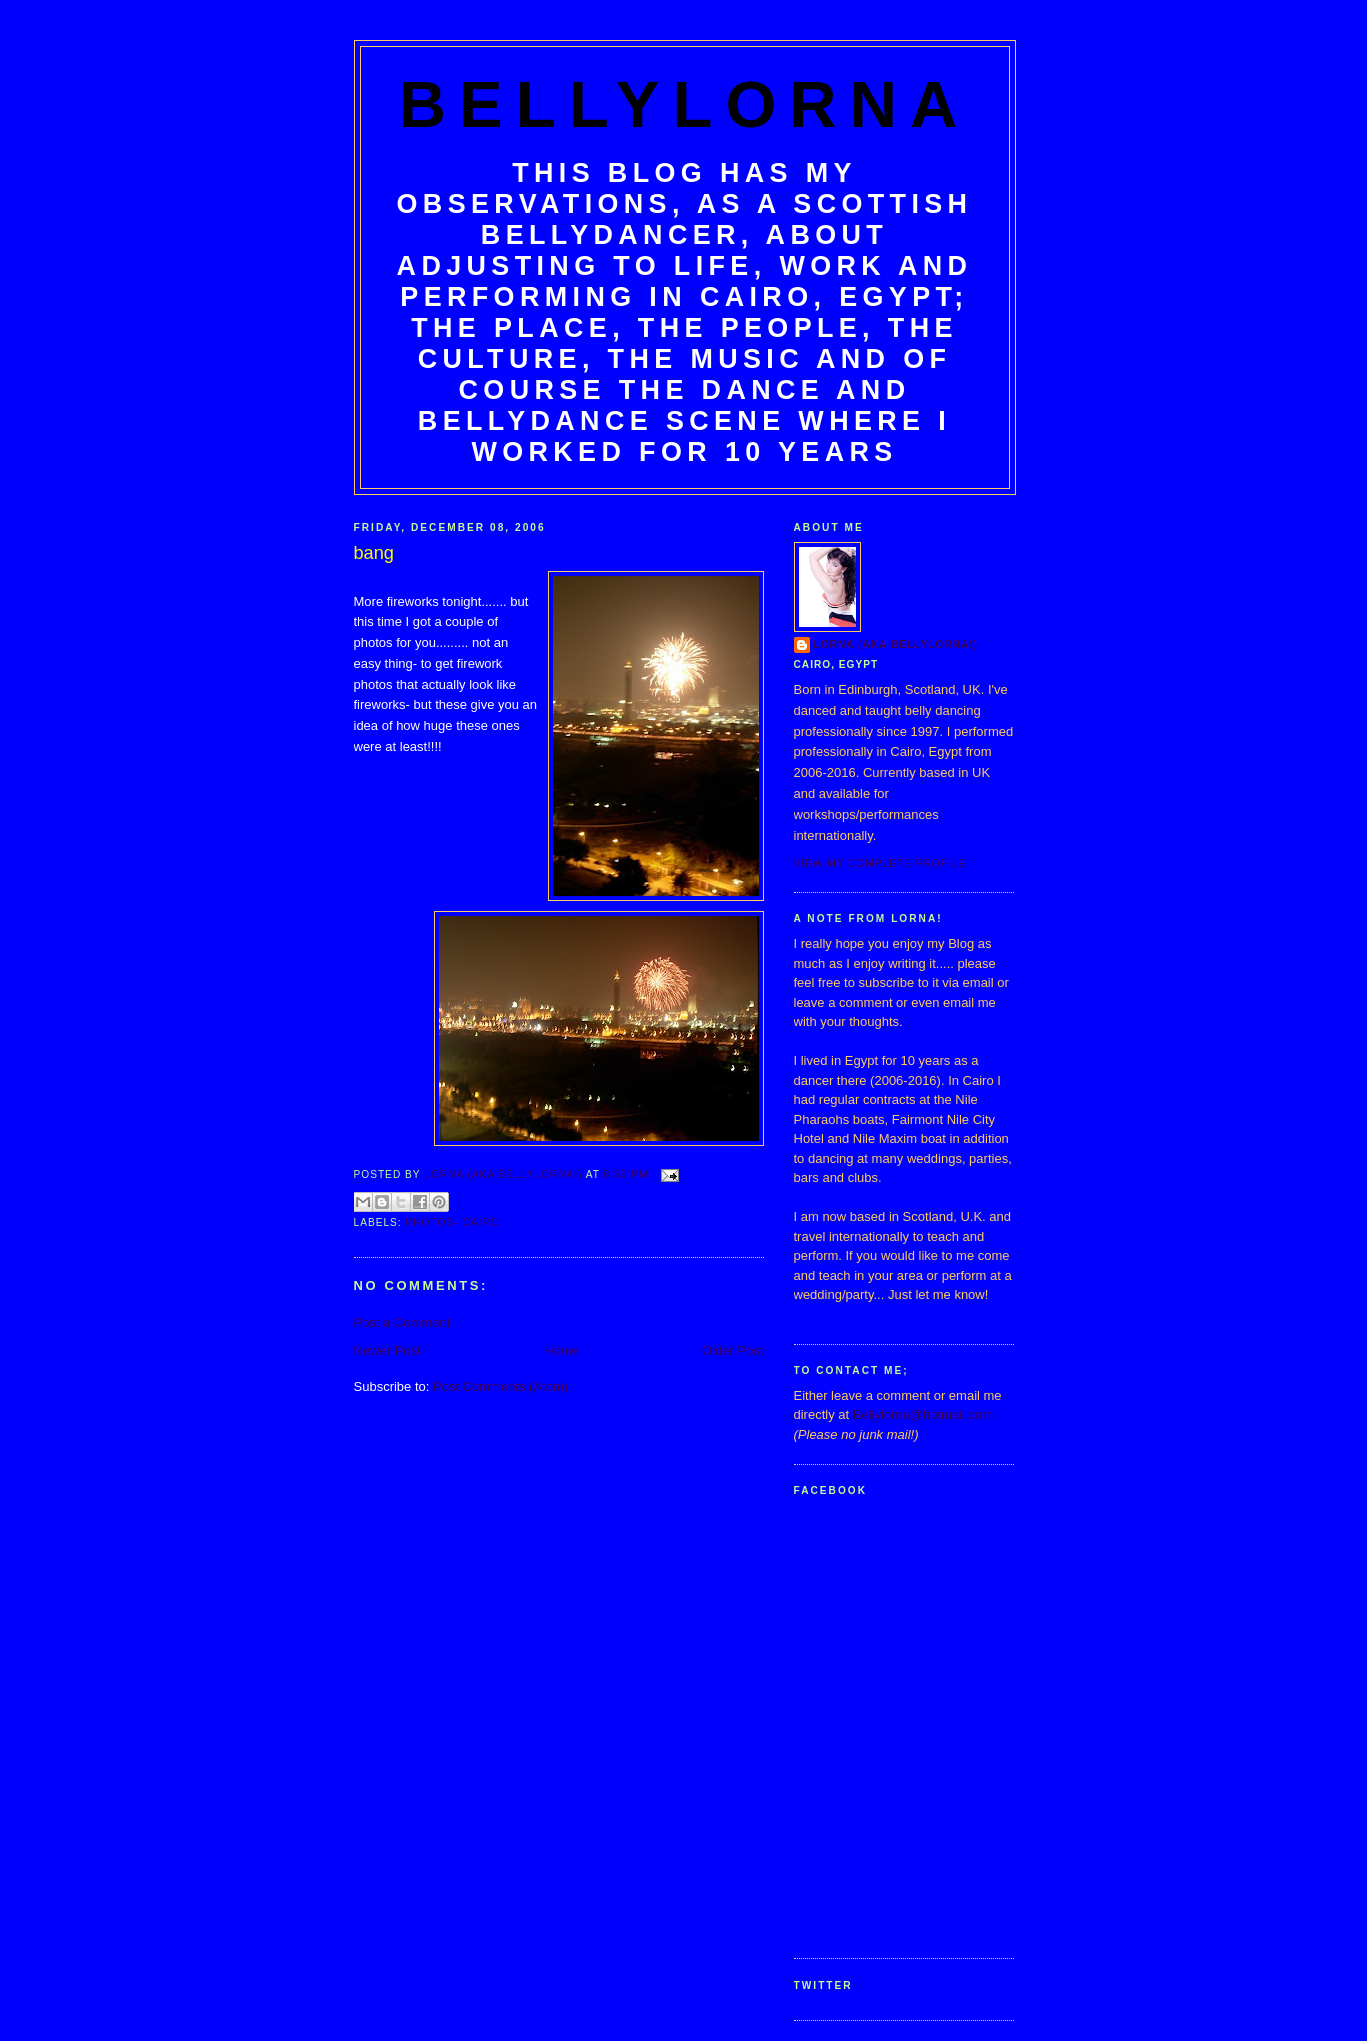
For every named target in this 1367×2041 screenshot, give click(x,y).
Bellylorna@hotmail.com (923, 1414)
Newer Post (387, 1350)
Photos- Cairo (453, 1222)
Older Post (732, 1350)
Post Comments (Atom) (500, 1386)
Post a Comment (402, 1322)
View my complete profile (880, 863)
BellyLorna (685, 104)
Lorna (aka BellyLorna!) (896, 644)
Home (561, 1350)
